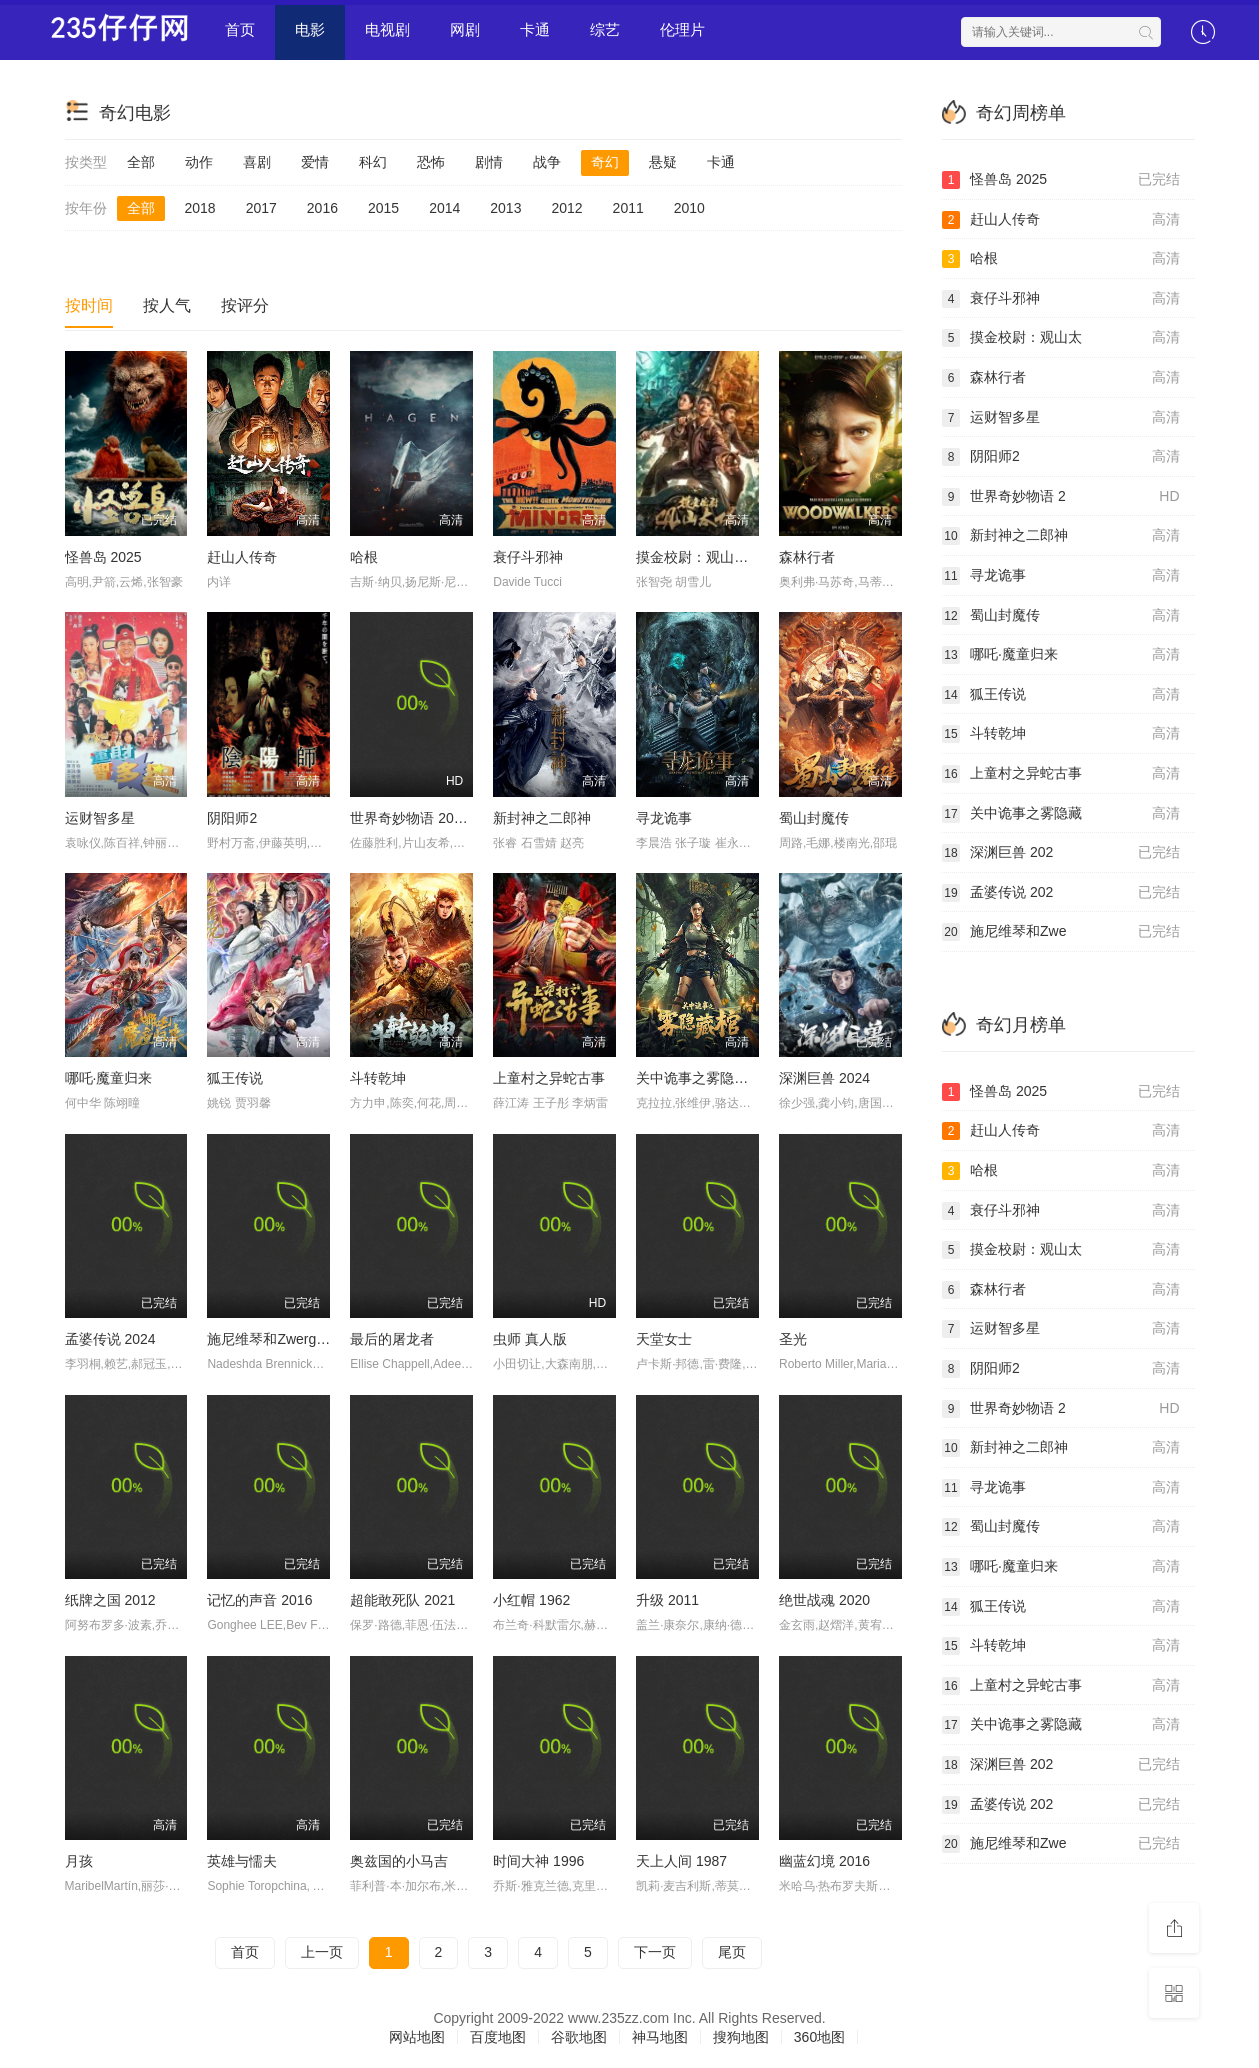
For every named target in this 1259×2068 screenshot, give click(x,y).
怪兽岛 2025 (103, 557)
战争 (547, 162)
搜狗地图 (741, 2037)
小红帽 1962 (531, 1600)
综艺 (605, 29)
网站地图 (417, 2037)
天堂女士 (664, 1339)
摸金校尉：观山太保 (699, 557)
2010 (689, 208)
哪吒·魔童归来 (109, 1078)
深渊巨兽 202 (1061, 853)
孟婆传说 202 (1061, 893)
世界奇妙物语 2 (1061, 497)
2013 (505, 208)
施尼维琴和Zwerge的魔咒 (286, 1339)
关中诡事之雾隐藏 (1061, 814)
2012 (566, 208)
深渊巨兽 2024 (824, 1078)
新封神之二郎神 (542, 818)
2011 (628, 208)
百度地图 (498, 2037)
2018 (200, 208)
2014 (444, 208)
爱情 (315, 162)
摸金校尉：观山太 (1061, 338)
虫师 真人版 (530, 1339)
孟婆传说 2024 (110, 1339)
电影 (310, 29)
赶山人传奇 (242, 557)
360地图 (819, 2037)
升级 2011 (667, 1600)
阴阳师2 (232, 818)
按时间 (89, 305)
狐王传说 (235, 1078)
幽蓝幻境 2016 (824, 1861)
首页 (240, 29)
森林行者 (807, 557)
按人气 (167, 305)
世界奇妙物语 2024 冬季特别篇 (446, 818)
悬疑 (663, 162)
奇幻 (605, 162)
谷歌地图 (579, 2037)
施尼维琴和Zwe (1061, 932)
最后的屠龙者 (392, 1339)
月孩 (79, 1861)
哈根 (364, 557)
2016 (322, 208)
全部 (141, 162)
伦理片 (682, 29)
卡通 (535, 29)
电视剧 (387, 29)
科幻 (373, 162)
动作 (199, 162)
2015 (383, 208)
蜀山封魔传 (814, 818)
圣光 (793, 1339)
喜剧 (257, 162)
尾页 (732, 1952)
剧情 (489, 162)
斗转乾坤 (378, 1078)
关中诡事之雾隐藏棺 (699, 1078)
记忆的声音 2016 (259, 1600)
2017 (261, 208)
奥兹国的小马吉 (399, 1861)
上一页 (322, 1952)
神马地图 (660, 2037)
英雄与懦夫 (242, 1861)
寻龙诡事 (664, 818)
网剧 (465, 29)
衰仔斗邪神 (528, 557)
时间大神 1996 (538, 1861)
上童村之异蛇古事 (549, 1078)
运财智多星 (100, 818)
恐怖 (431, 162)
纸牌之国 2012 (110, 1600)
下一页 (655, 1952)
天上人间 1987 (681, 1861)
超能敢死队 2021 (402, 1600)
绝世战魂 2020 (824, 1600)
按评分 (245, 305)
